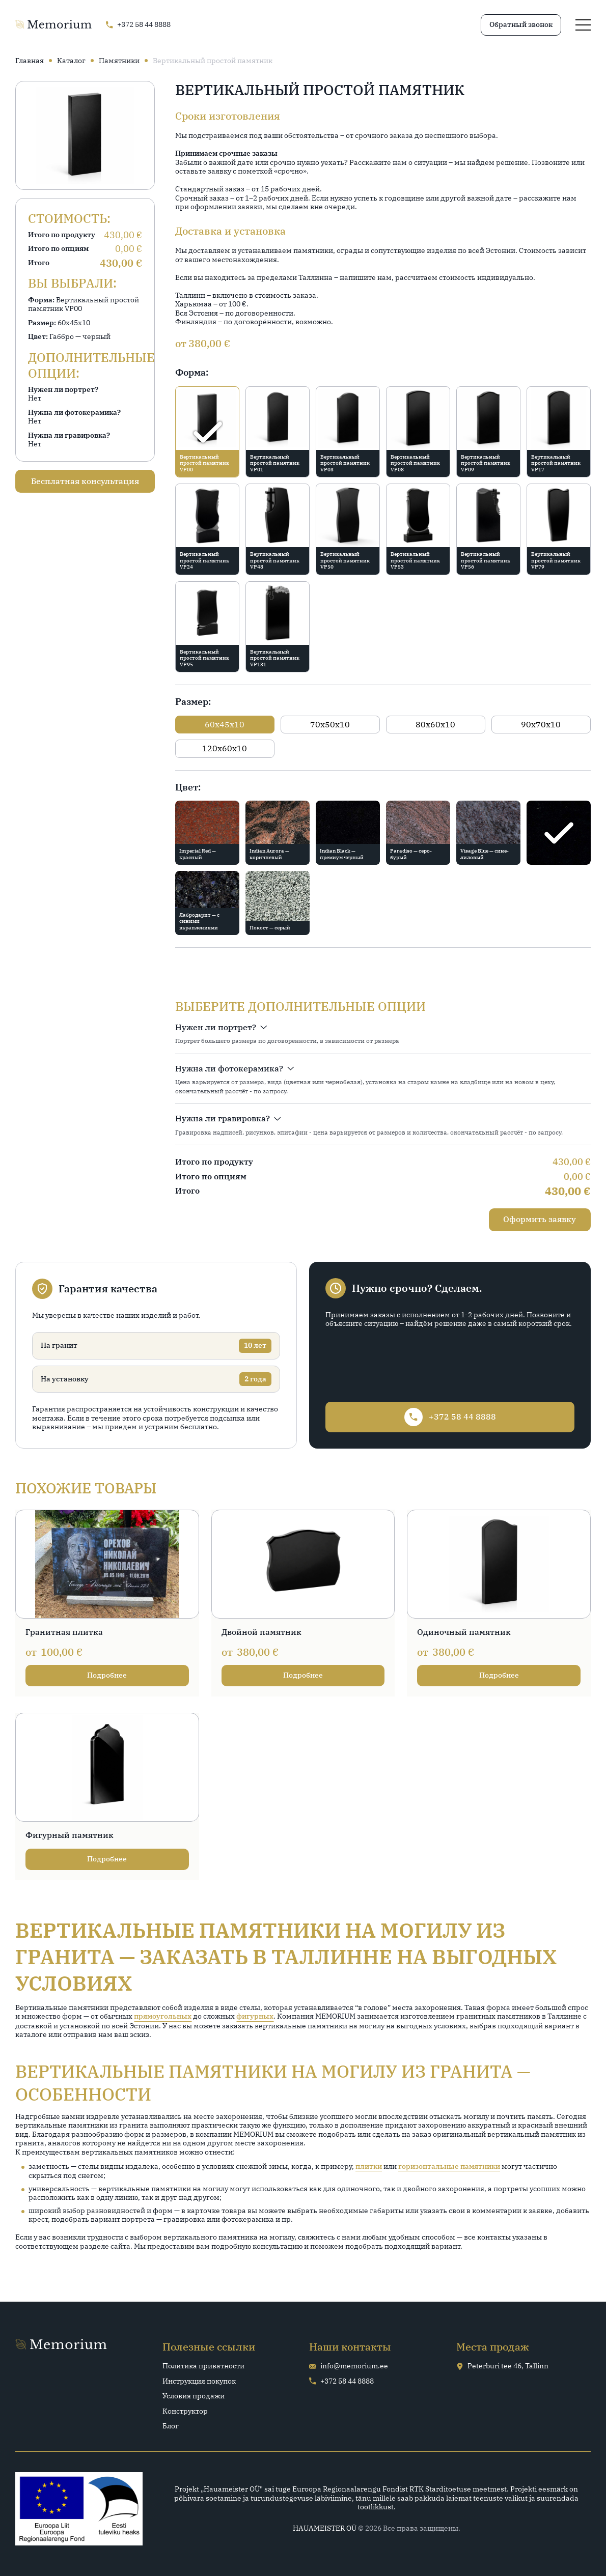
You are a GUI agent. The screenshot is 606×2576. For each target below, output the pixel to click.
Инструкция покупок (199, 2381)
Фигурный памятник (69, 1835)
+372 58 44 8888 (341, 2381)
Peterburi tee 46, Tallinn (502, 2366)
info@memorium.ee (348, 2366)
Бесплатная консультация (85, 481)
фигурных (254, 2016)
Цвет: (188, 787)
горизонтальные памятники (449, 2166)
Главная (29, 60)
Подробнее (107, 1675)
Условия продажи (193, 2396)
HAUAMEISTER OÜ (324, 2528)
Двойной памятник (261, 1632)
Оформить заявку (539, 1219)
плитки (368, 2166)
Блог (170, 2426)
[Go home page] (53, 24)
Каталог (71, 60)
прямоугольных (162, 2016)
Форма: (191, 372)
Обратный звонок (521, 24)
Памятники (119, 60)
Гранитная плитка (64, 1632)
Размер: (193, 701)
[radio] (207, 432)
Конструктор (185, 2411)
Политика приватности (203, 2366)
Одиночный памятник (464, 1632)
